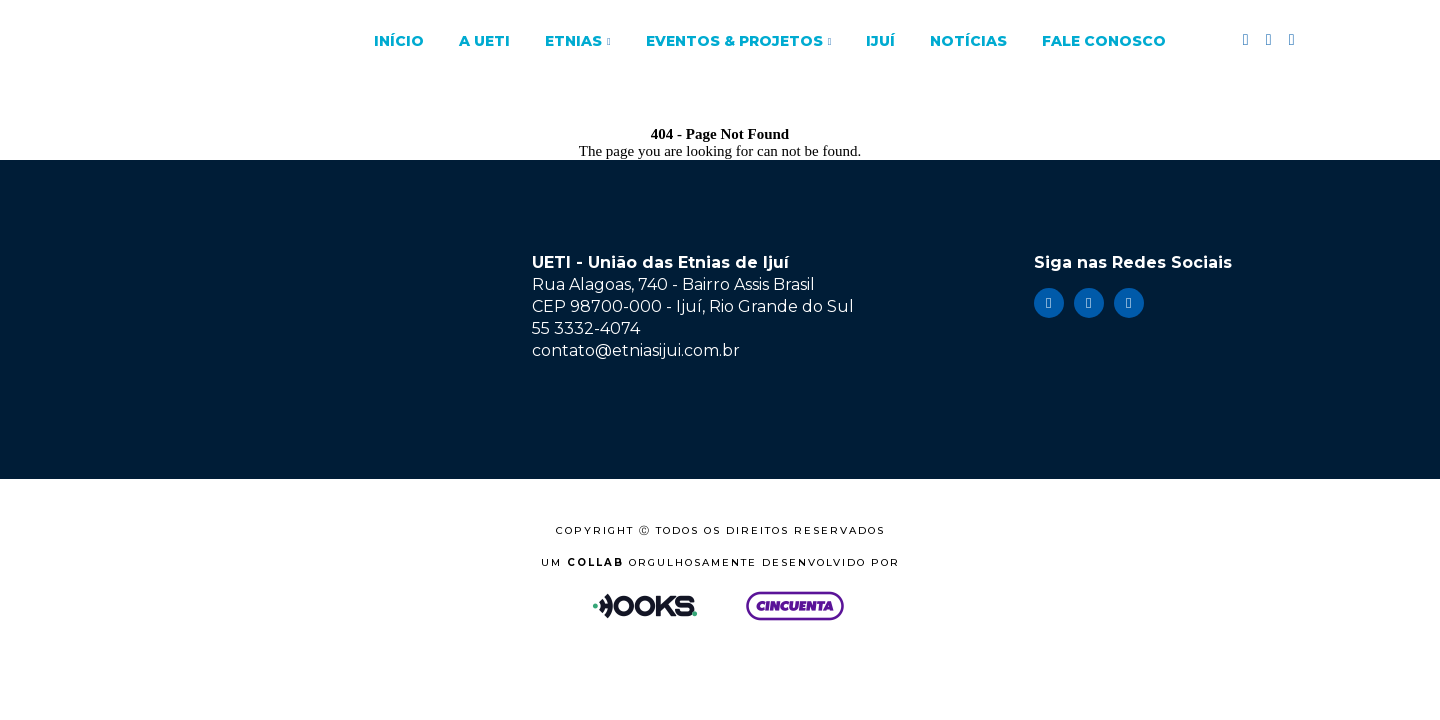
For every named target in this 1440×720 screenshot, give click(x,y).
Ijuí (880, 41)
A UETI (484, 41)
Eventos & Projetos (734, 41)
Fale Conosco (1104, 41)
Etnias (573, 41)
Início (399, 41)
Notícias (968, 41)
